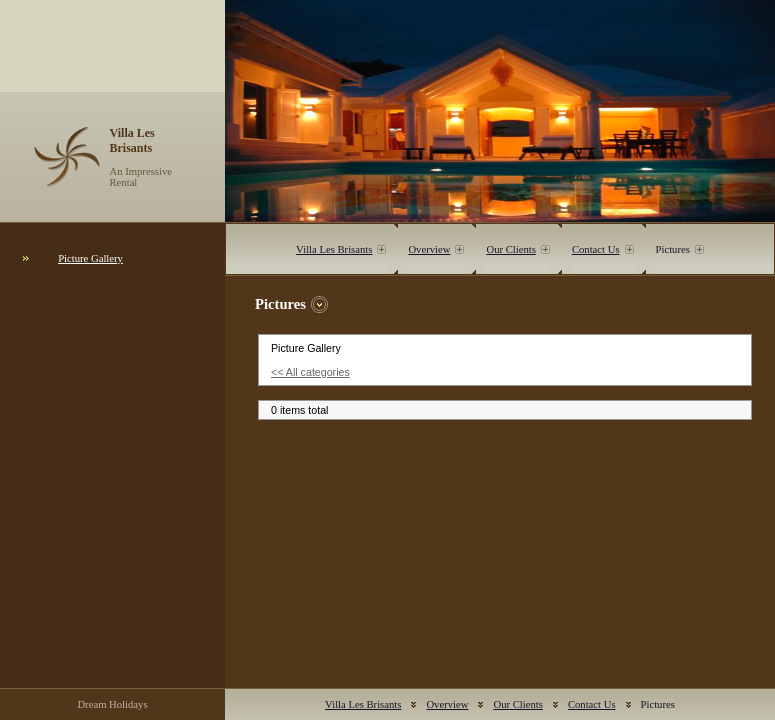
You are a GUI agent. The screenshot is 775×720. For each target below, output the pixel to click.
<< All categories (310, 372)
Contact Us (596, 249)
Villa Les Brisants (334, 249)
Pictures (673, 249)
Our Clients (510, 249)
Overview (429, 249)
